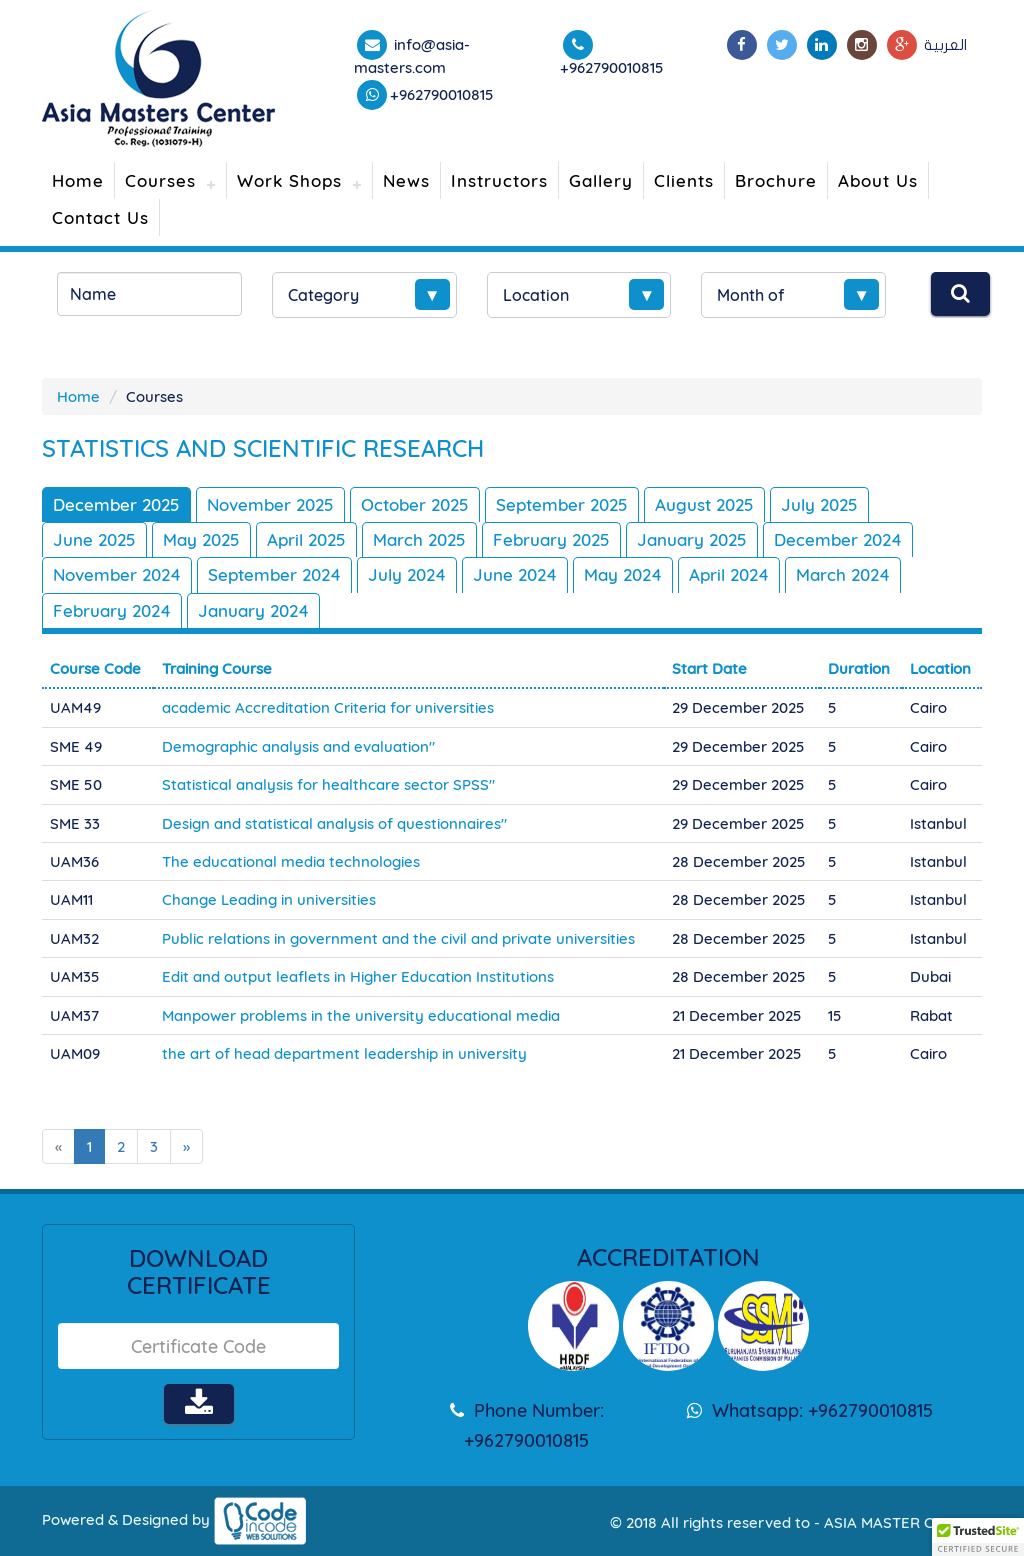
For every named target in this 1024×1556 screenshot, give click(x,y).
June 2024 (515, 574)
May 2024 (623, 574)
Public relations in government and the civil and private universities (398, 938)
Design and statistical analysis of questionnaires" (334, 823)
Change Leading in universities (269, 899)
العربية (945, 45)
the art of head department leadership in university (344, 1053)
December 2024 (838, 539)
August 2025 (704, 504)
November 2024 (117, 574)
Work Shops (289, 180)
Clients (684, 180)
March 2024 (843, 574)
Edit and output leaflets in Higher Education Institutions (358, 976)
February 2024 (112, 610)
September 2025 (562, 504)
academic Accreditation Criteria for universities (328, 707)
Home (78, 180)
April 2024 (729, 574)
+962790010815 (442, 94)
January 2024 (253, 610)
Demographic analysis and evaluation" (298, 746)
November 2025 (270, 504)
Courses (160, 180)
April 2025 (306, 539)
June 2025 (94, 539)
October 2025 (415, 504)
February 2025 (551, 539)
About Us (878, 180)
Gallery (601, 180)
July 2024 (407, 574)
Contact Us (100, 217)
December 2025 (116, 504)
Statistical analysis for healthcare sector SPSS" (328, 784)
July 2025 (819, 504)
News (406, 180)
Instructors (499, 180)
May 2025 (201, 539)
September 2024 (274, 574)
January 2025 (692, 539)
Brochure (776, 180)
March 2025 (419, 539)
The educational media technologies (291, 861)
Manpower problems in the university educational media (361, 1015)
